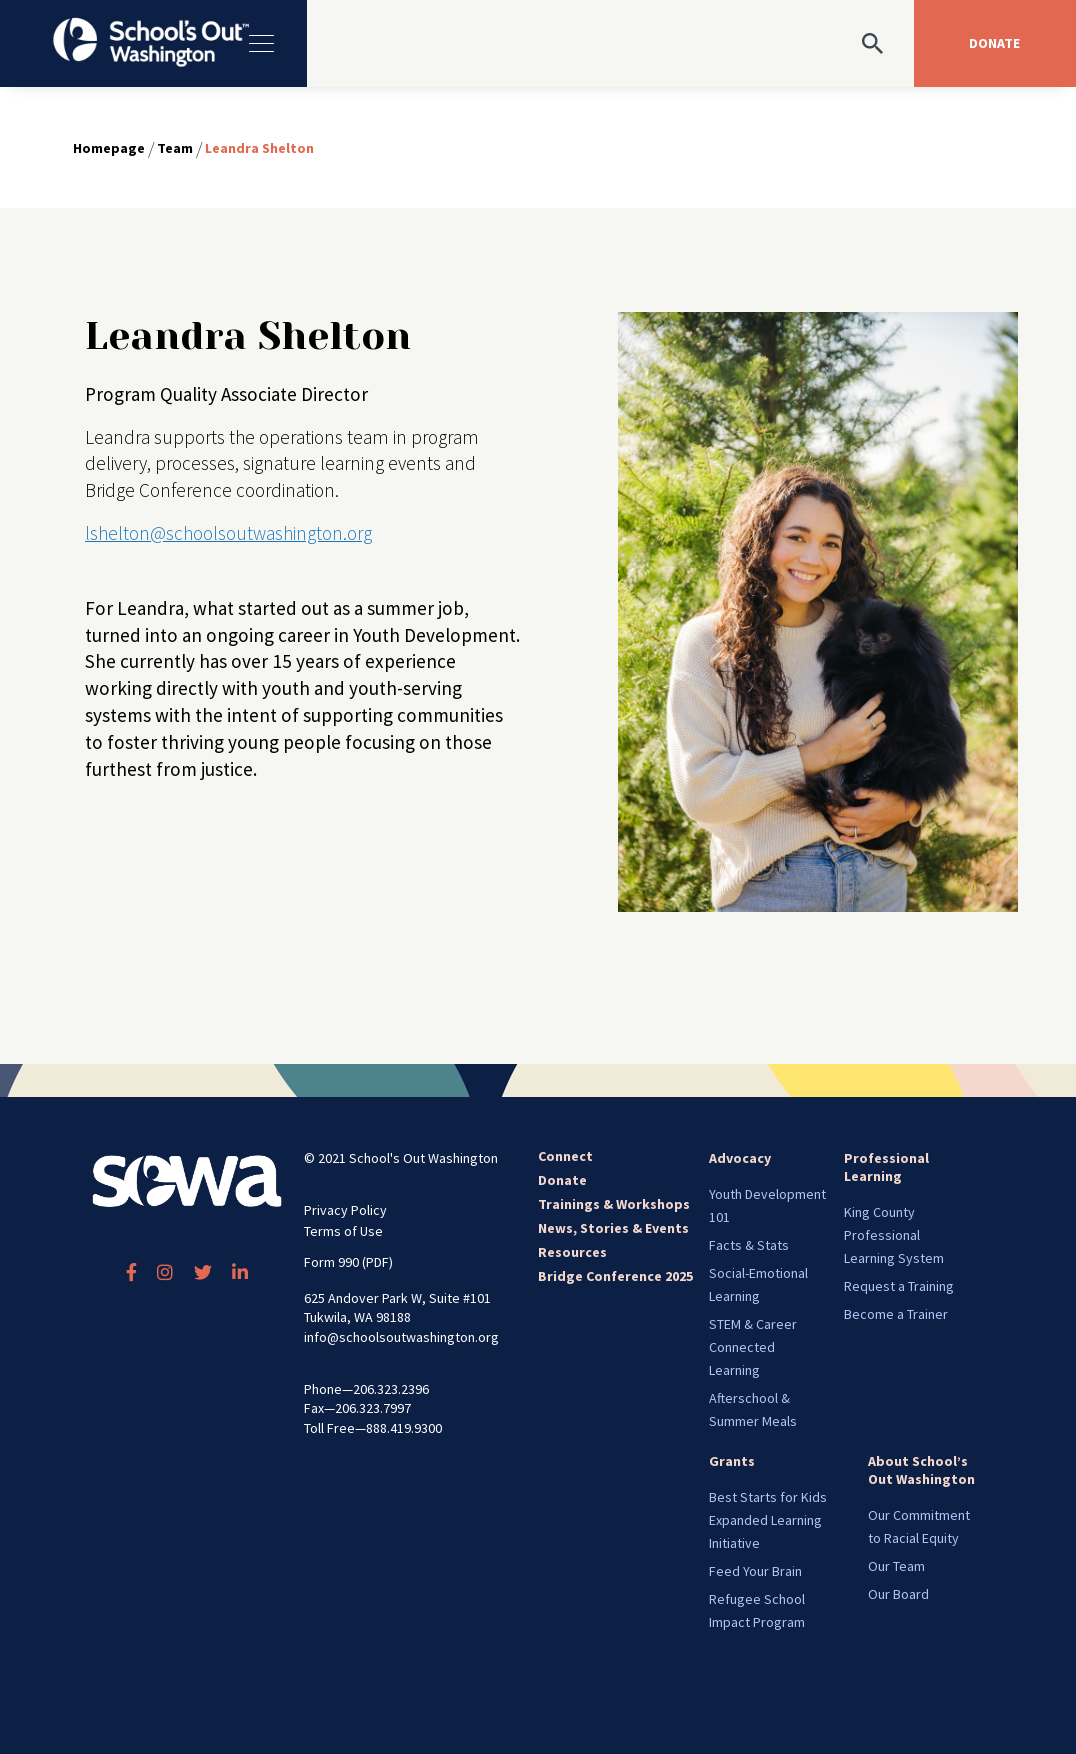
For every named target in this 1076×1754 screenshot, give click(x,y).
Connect (565, 1156)
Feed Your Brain (755, 1571)
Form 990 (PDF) (348, 1262)
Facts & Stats (749, 1245)
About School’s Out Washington (921, 1470)
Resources (572, 1252)
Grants (732, 1461)
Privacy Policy (345, 1210)
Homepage (109, 148)
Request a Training (899, 1286)
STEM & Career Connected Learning (753, 1347)
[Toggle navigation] (259, 43)
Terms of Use (343, 1231)
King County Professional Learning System (894, 1235)
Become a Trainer (896, 1314)
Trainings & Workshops (614, 1204)
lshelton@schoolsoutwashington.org (228, 533)
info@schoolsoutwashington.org (401, 1337)
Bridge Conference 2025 (615, 1276)
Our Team (896, 1566)
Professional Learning (886, 1167)
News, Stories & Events (613, 1228)
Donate (562, 1180)
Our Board (898, 1594)
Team (175, 148)
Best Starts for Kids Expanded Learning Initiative (768, 1520)
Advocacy (740, 1158)
